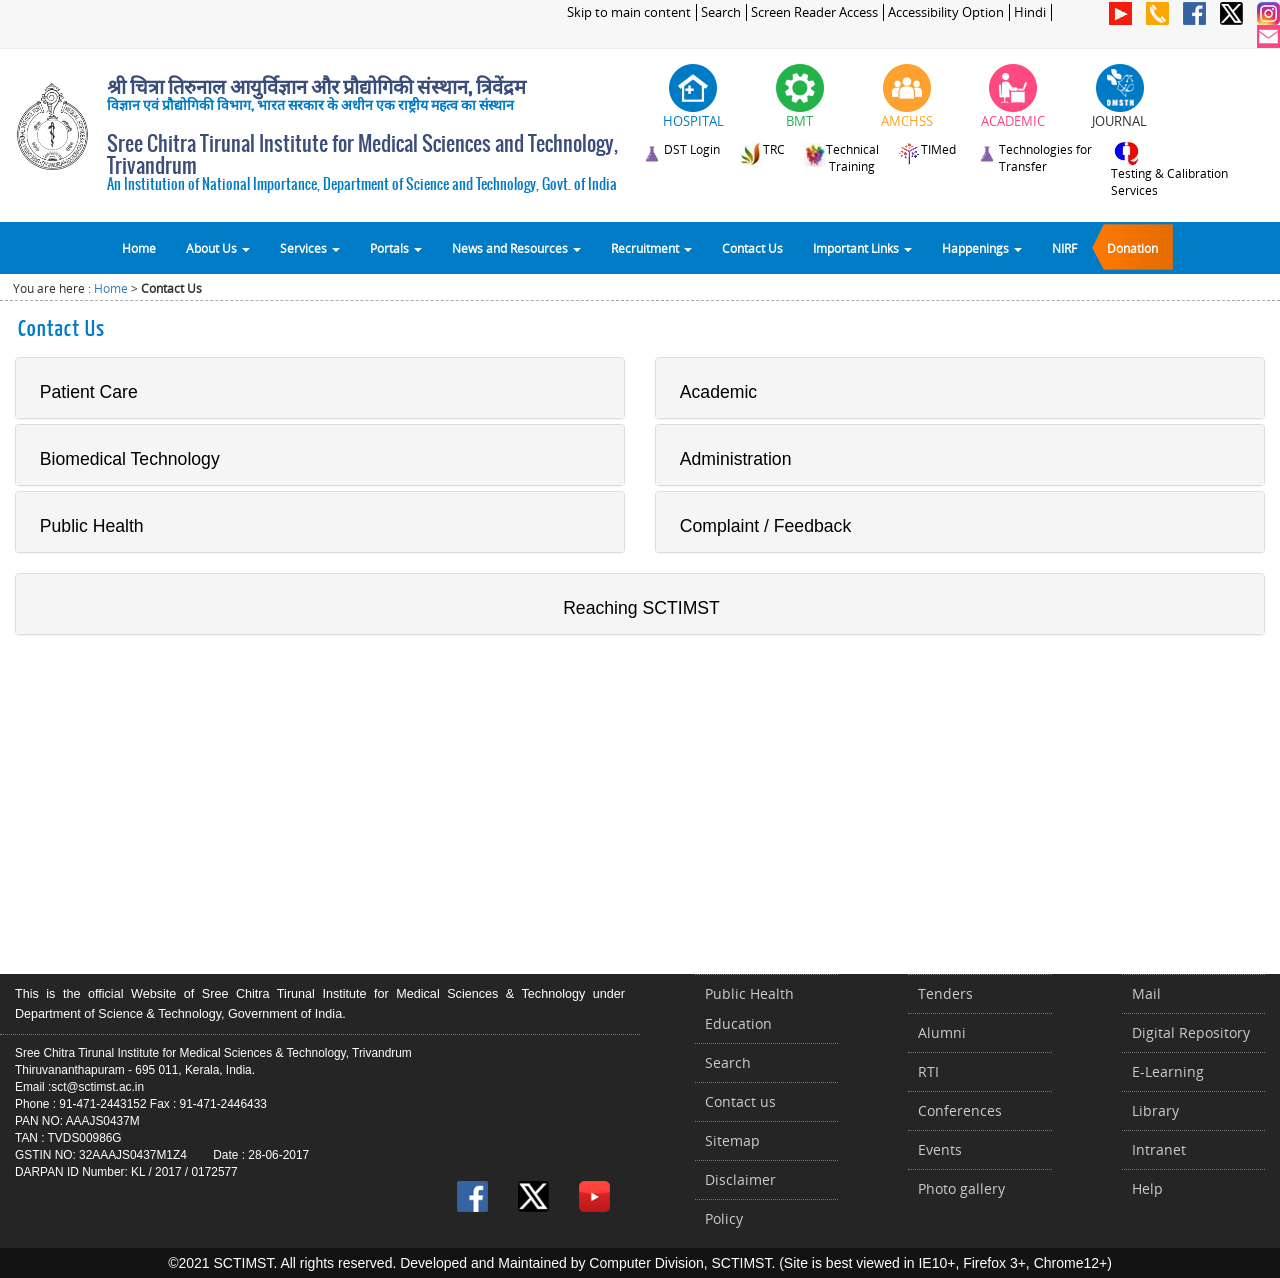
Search (721, 12)
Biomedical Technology (130, 459)
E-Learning (1168, 1071)
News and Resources (516, 248)
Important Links (862, 248)
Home (139, 248)
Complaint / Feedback (765, 526)
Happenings (982, 248)
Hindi (1030, 12)
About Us (218, 248)
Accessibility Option (946, 12)
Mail (1146, 993)
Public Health (92, 526)
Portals (396, 248)
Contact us (740, 1101)
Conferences (960, 1110)
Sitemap (732, 1140)
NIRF (1064, 248)
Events (940, 1149)
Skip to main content (629, 12)
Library (1155, 1110)
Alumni (942, 1032)
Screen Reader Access (814, 12)
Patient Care (89, 392)
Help (1147, 1188)
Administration (736, 459)
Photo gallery (961, 1188)
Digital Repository (1191, 1032)
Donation (1132, 248)
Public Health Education (749, 1008)
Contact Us (752, 248)
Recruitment (651, 248)
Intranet (1159, 1149)
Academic (718, 392)
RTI (928, 1071)
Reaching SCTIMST (641, 608)
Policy (724, 1218)
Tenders (945, 993)
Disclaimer (740, 1179)
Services (310, 248)
